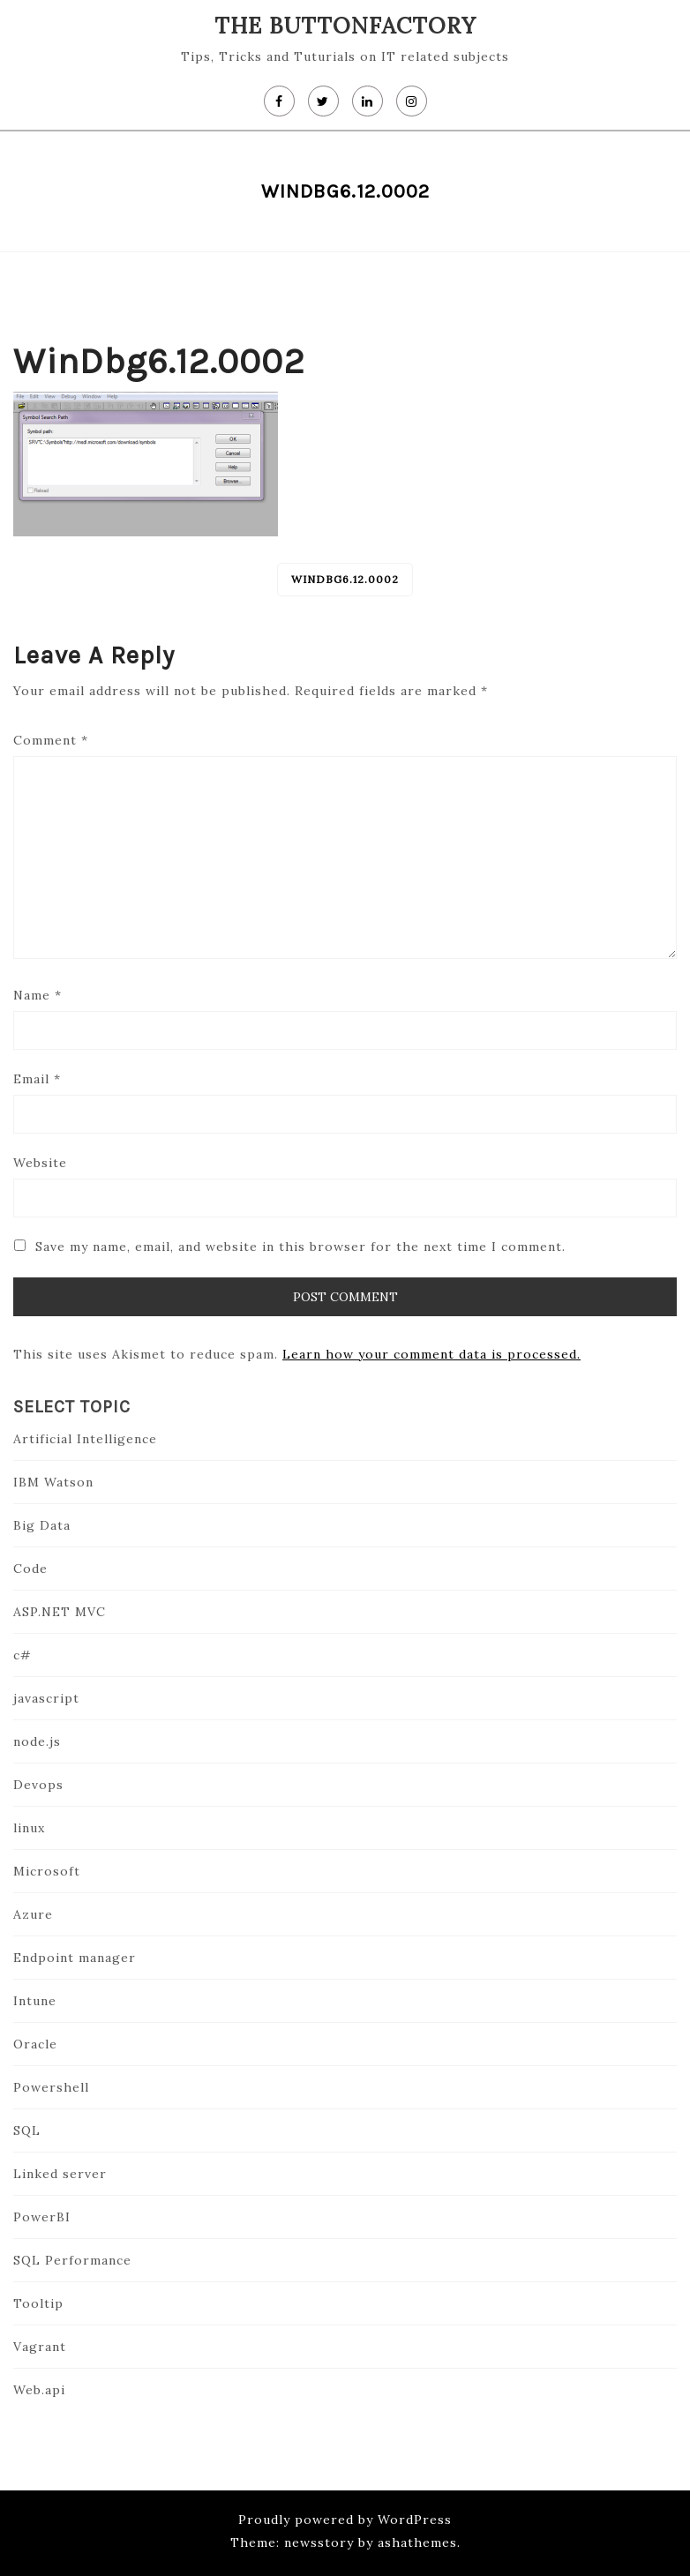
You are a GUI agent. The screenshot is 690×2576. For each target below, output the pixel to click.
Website (40, 1163)
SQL (27, 2130)
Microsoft (46, 1871)
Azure (33, 1914)
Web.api (39, 2390)
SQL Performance (72, 2260)
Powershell (51, 2087)
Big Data (42, 1525)
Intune (34, 2001)
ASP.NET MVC (59, 1612)
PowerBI (42, 2217)
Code (30, 1568)
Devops (38, 1785)
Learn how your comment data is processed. (431, 1354)
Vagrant (39, 2347)
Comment (50, 740)
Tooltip (38, 2303)
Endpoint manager (74, 1958)
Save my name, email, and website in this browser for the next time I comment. (300, 1246)
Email (37, 1079)
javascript (46, 1698)
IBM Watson (53, 1482)
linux (29, 1828)
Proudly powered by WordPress (345, 2519)
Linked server (60, 2174)
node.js (37, 1741)
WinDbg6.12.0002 (345, 579)
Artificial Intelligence (85, 1439)
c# (22, 1655)
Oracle (35, 2044)
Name (37, 995)
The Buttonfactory (345, 25)
